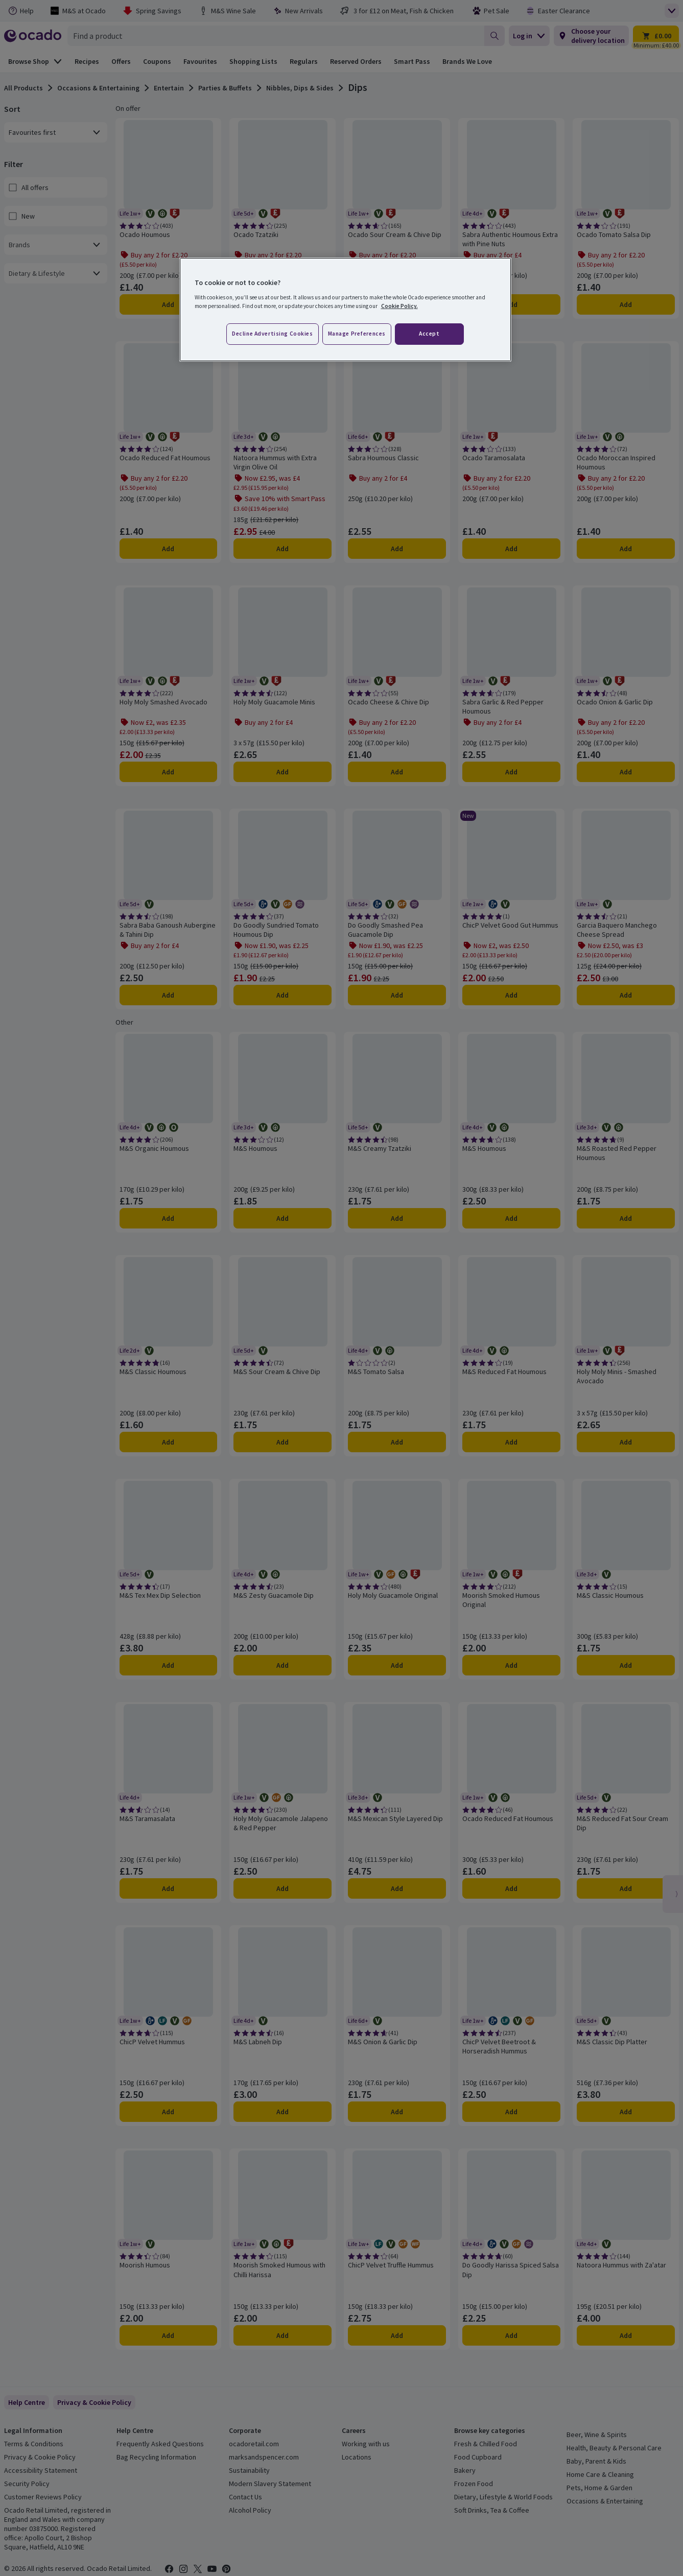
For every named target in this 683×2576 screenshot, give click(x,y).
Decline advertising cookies (272, 333)
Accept (429, 333)
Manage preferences (357, 333)
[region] (345, 309)
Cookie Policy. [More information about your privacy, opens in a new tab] (399, 306)
